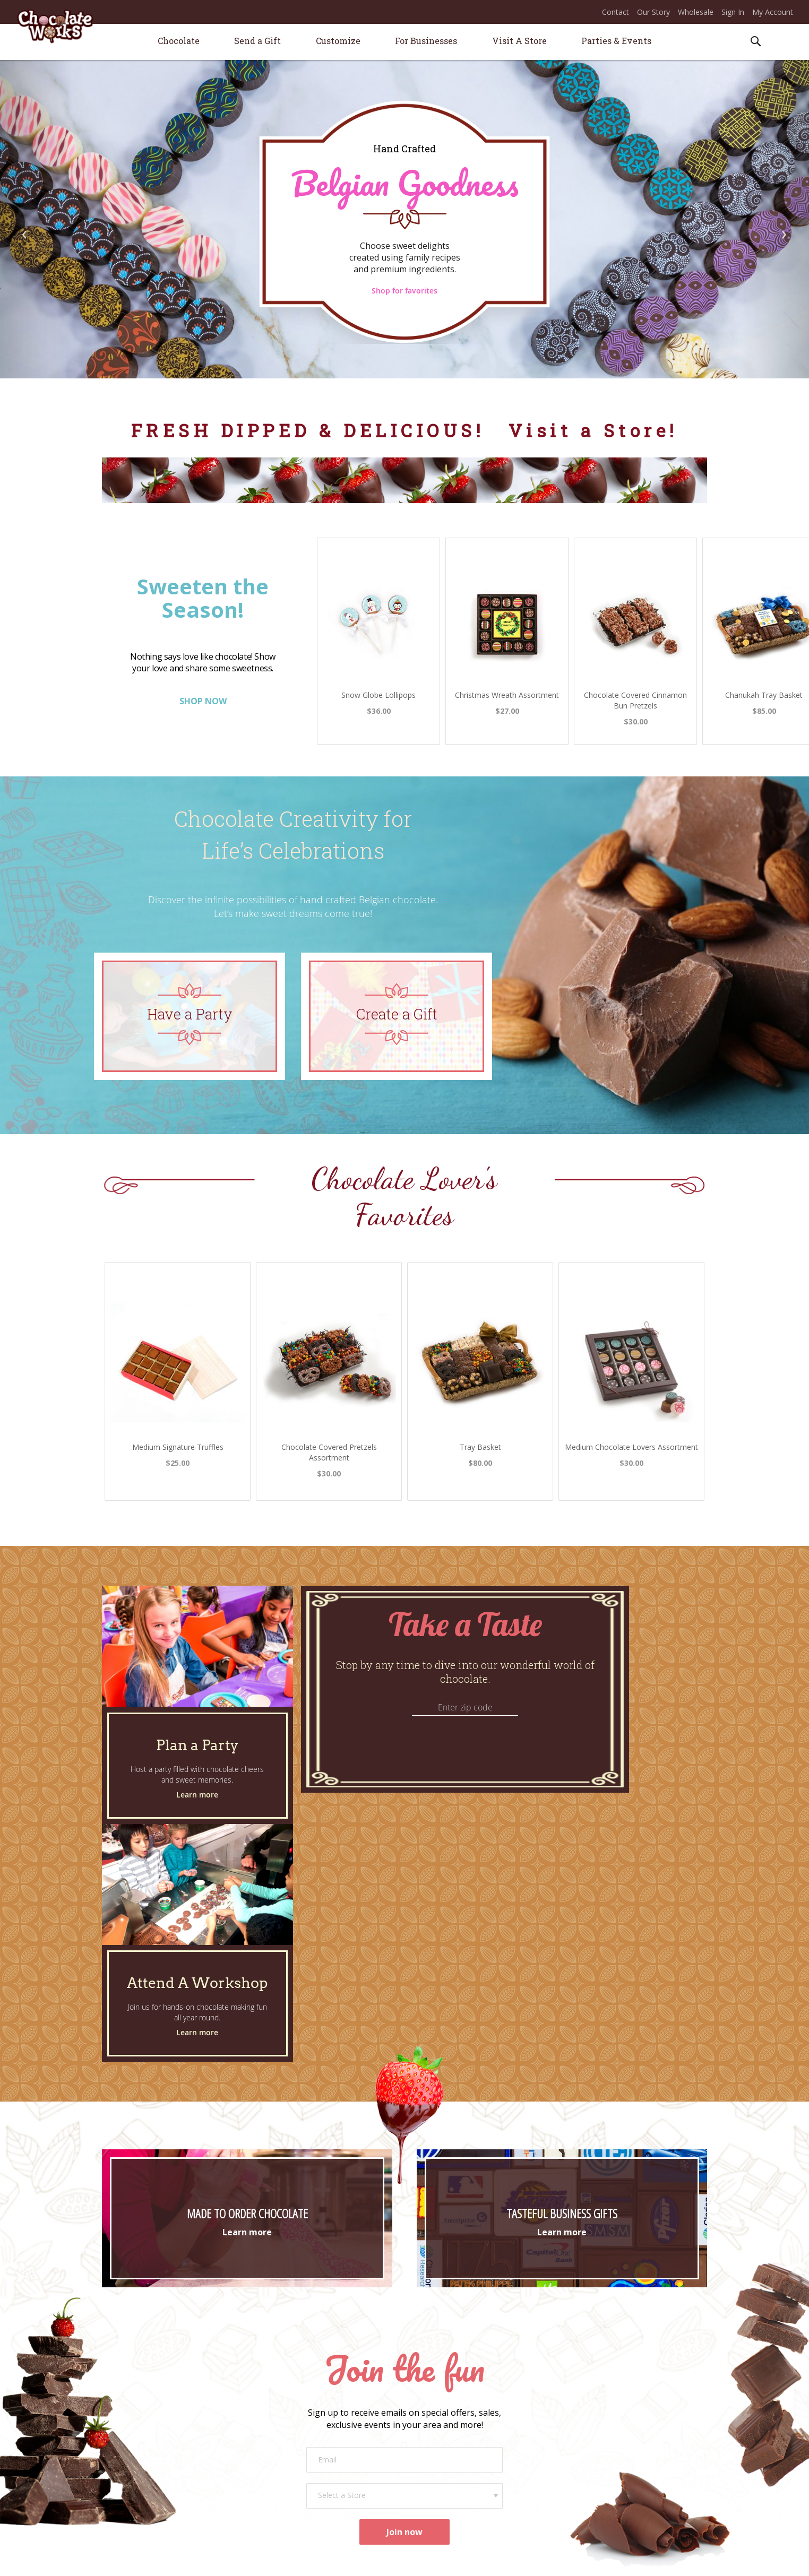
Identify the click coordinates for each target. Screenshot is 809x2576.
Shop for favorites (404, 291)
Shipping (418, 2434)
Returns (417, 2449)
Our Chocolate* (144, 2466)
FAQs (413, 2464)
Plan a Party (275, 2404)
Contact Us (423, 2404)
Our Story (653, 12)
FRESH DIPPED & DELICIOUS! (312, 430)
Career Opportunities (590, 2419)
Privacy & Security (530, 2559)
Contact (615, 12)
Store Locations (144, 2434)
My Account (772, 12)
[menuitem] (179, 40)
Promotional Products (293, 2472)
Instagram (572, 2472)
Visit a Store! (593, 430)
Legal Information (593, 2559)
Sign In (732, 12)
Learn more (197, 1795)
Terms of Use (473, 2559)
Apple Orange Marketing (667, 2559)
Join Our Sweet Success (595, 2404)
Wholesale (695, 12)
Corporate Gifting (284, 2457)
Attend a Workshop (288, 2419)
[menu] (404, 42)
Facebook (572, 2457)
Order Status (426, 2419)
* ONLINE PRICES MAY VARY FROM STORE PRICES (371, 2559)
